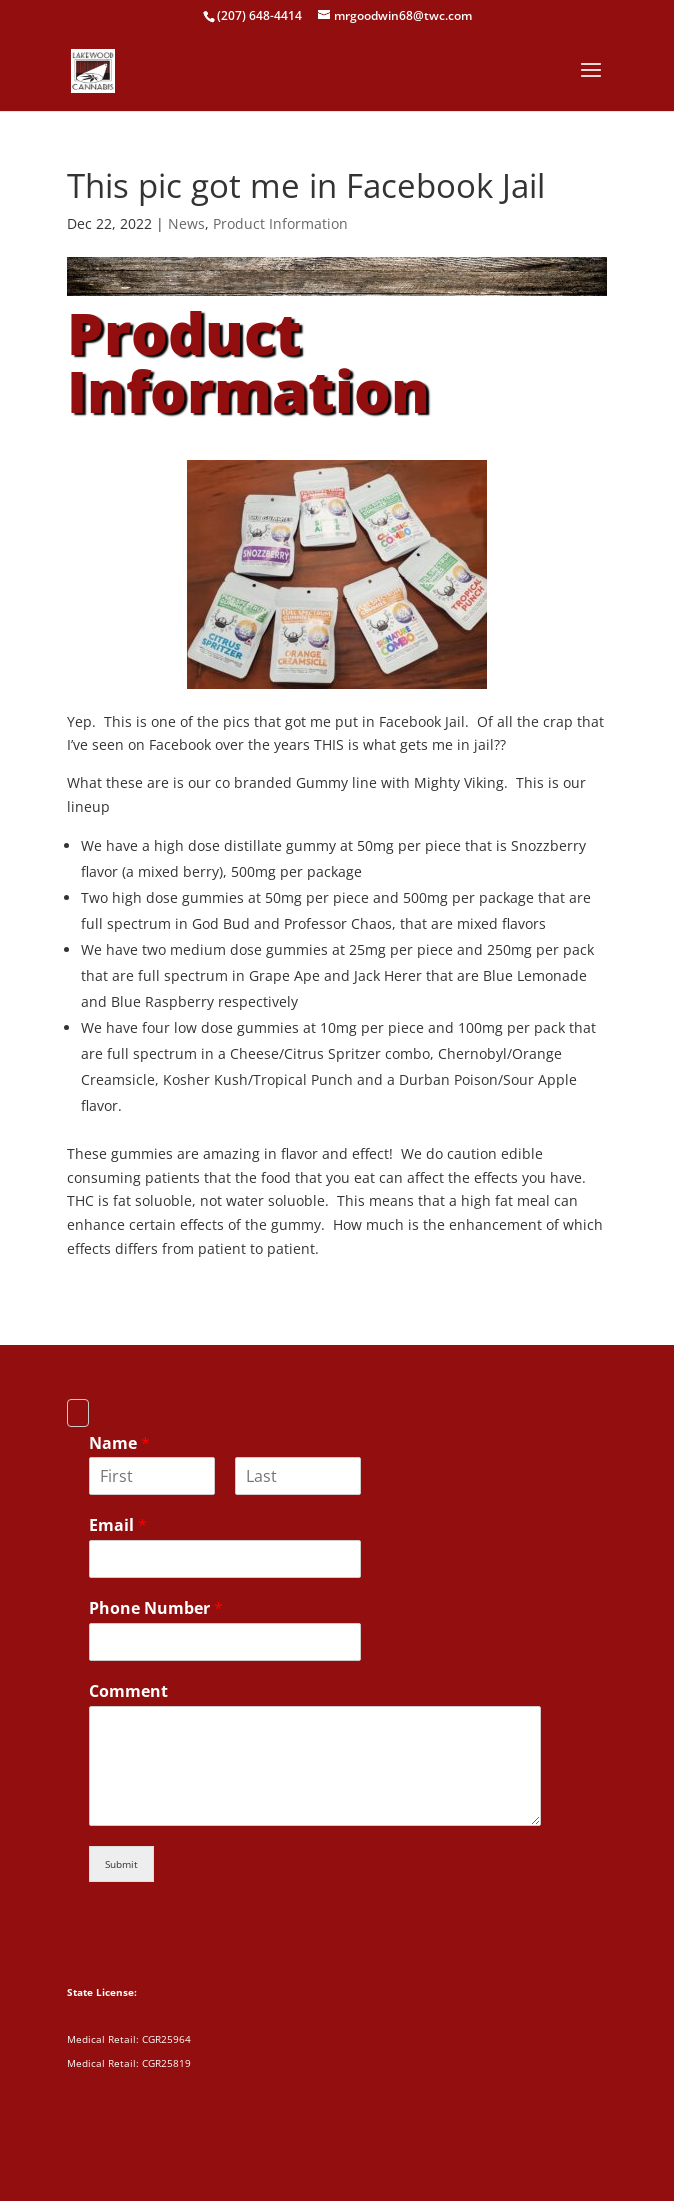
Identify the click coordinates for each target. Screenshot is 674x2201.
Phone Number (156, 1608)
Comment (128, 1691)
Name (119, 1443)
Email (118, 1525)
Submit (121, 1864)
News (186, 223)
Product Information (280, 223)
